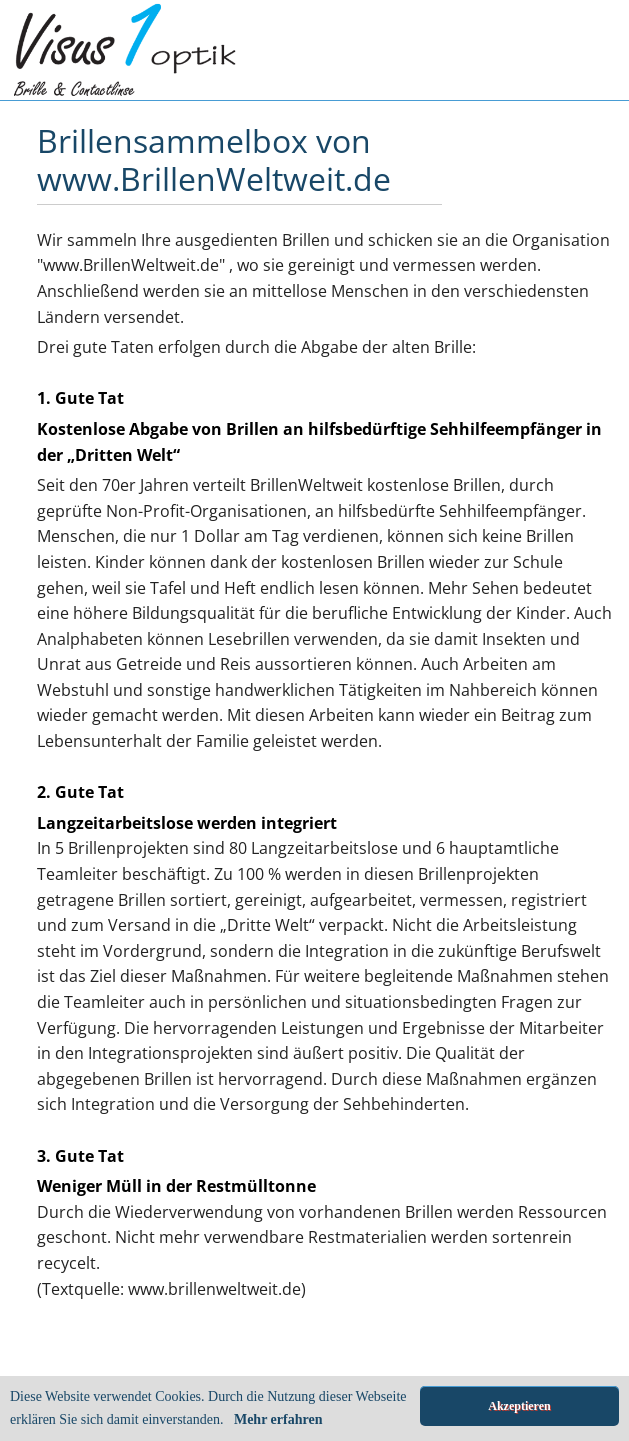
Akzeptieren (519, 1406)
